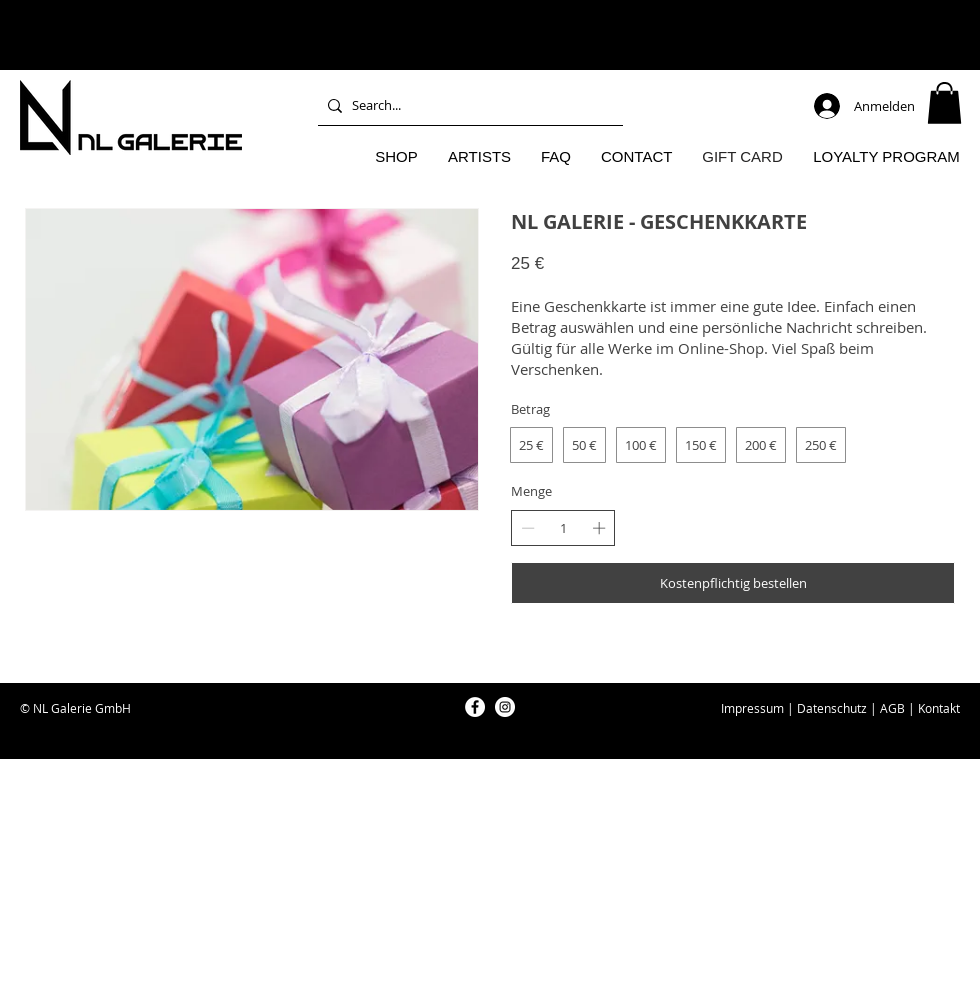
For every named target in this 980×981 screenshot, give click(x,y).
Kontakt (939, 708)
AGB (892, 708)
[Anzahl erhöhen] (599, 528)
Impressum (752, 708)
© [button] (25, 708)
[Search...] (466, 105)
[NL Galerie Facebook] (475, 707)
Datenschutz (832, 708)
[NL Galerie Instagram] (505, 707)
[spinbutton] (563, 528)
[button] (944, 103)
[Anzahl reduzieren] (528, 528)
